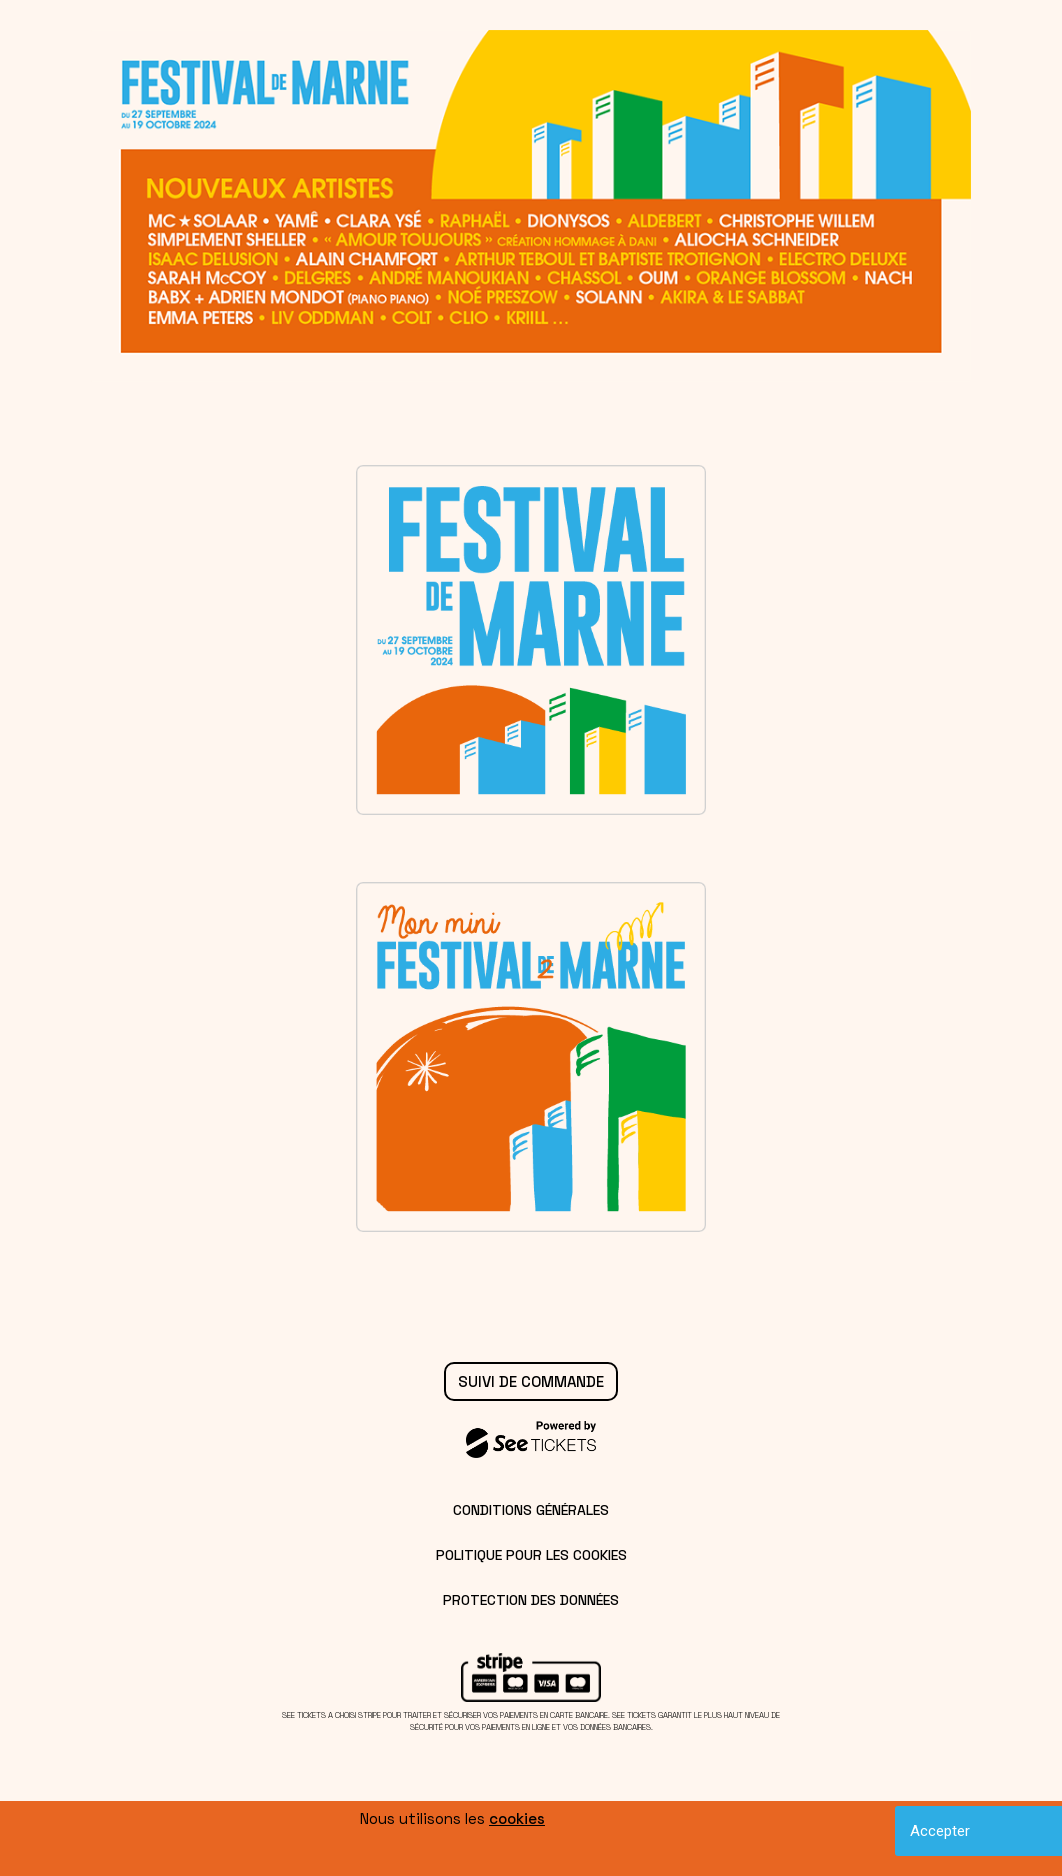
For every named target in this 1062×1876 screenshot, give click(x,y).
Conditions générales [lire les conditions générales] (531, 1510)
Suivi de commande (531, 1381)
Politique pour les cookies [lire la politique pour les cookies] (531, 1555)
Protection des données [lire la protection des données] (531, 1600)
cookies (517, 1818)
